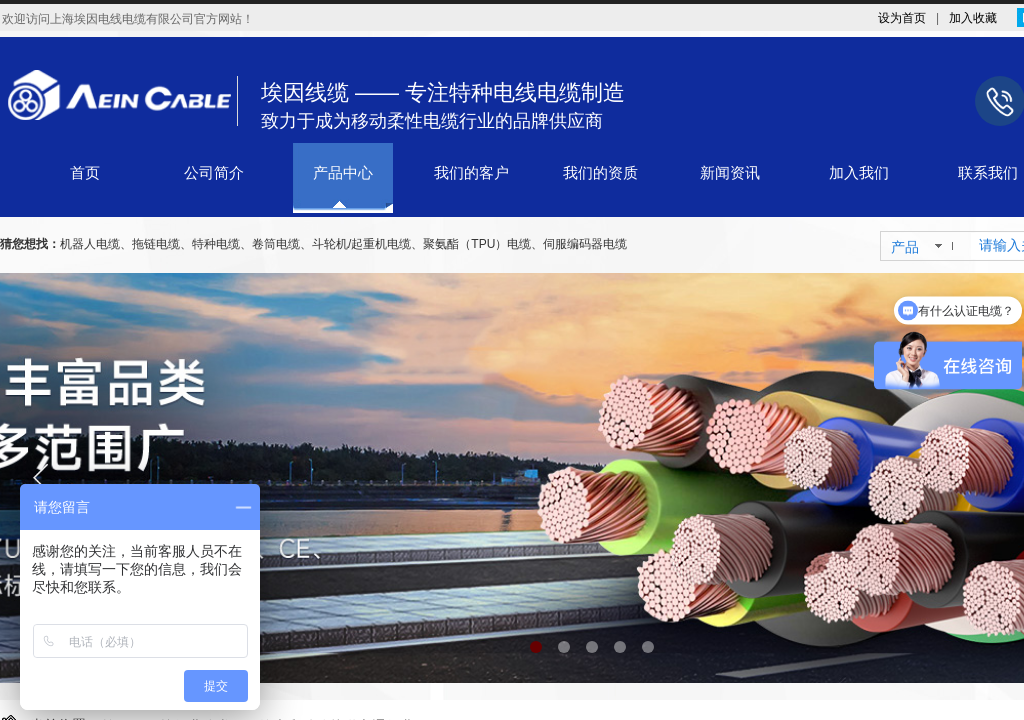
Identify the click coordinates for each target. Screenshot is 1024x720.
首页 (85, 173)
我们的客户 (471, 173)
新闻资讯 (730, 173)
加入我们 (859, 173)
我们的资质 (600, 173)
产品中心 (343, 173)
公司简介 (214, 173)
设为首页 (902, 18)
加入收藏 (973, 18)
